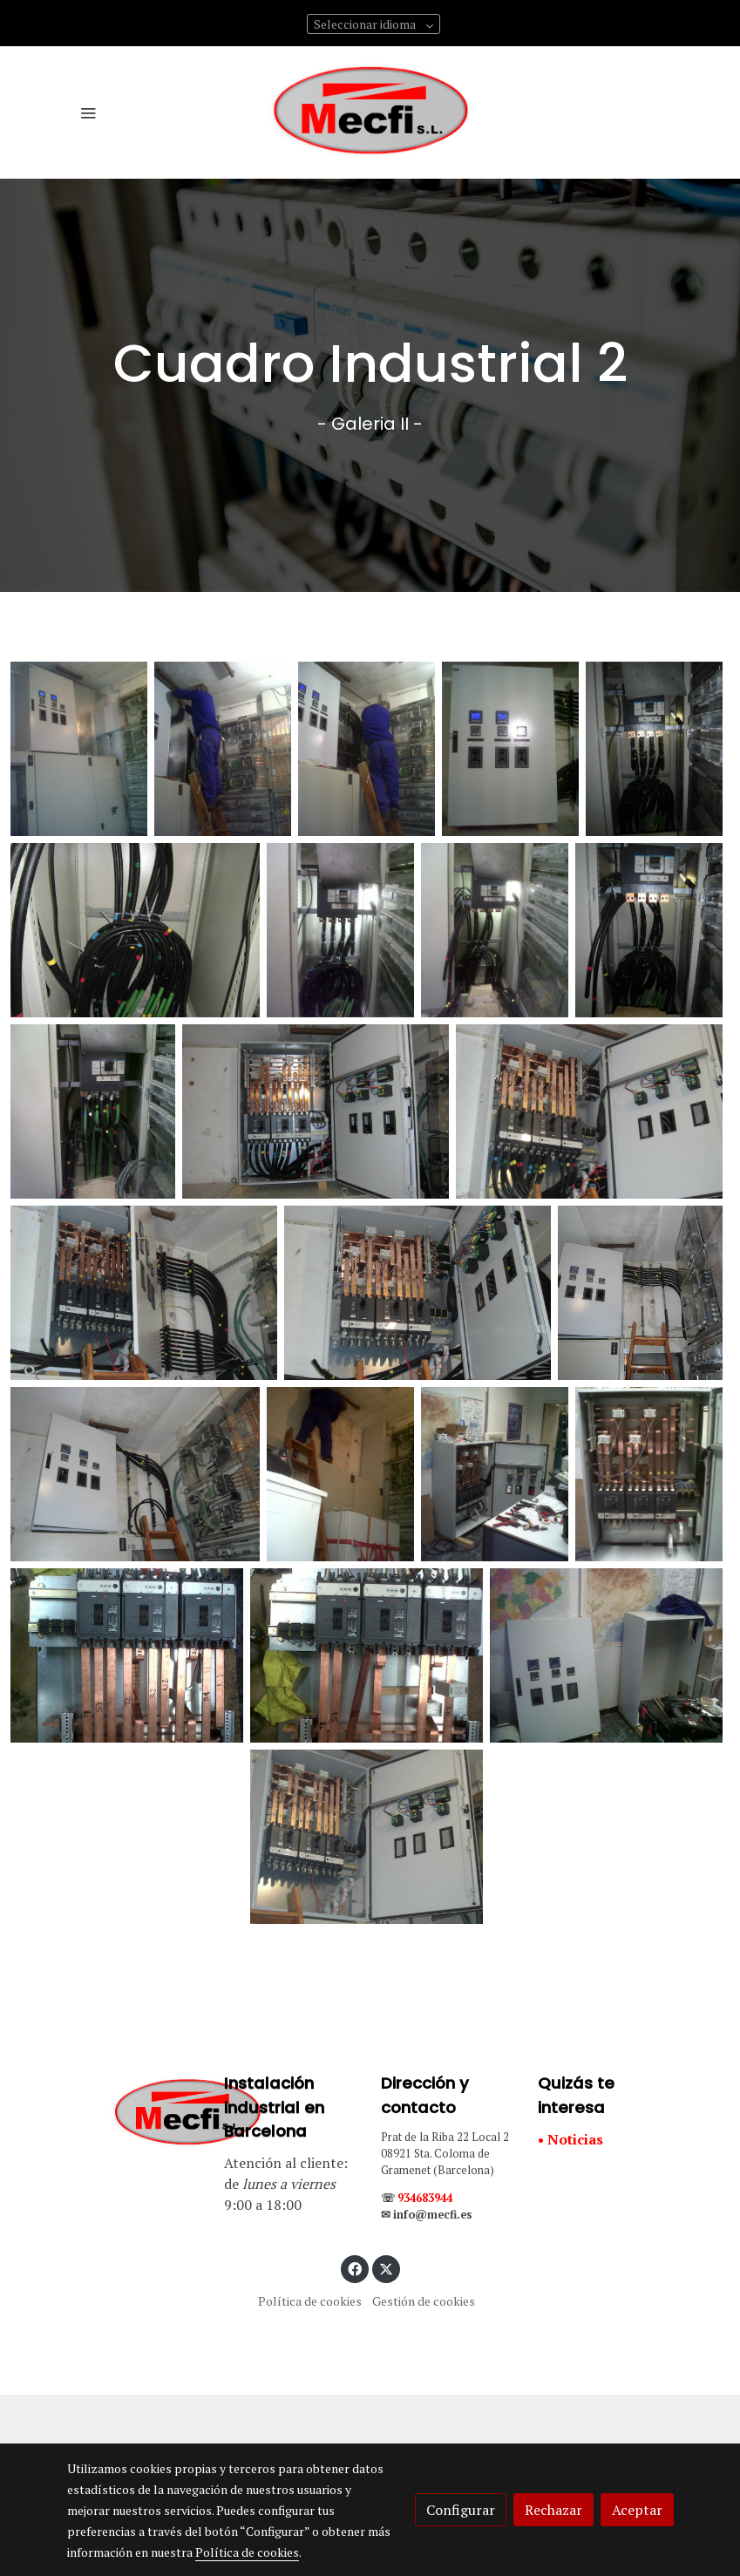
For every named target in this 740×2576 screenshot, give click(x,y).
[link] (370, 112)
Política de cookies (310, 2301)
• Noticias (570, 2139)
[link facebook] (355, 2268)
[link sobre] (135, 2113)
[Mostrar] (78, 749)
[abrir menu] (88, 112)
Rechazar (553, 2509)
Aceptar (637, 2509)
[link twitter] (386, 2268)
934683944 (424, 2198)
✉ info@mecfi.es (426, 2214)
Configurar (460, 2509)
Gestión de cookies (423, 2301)
